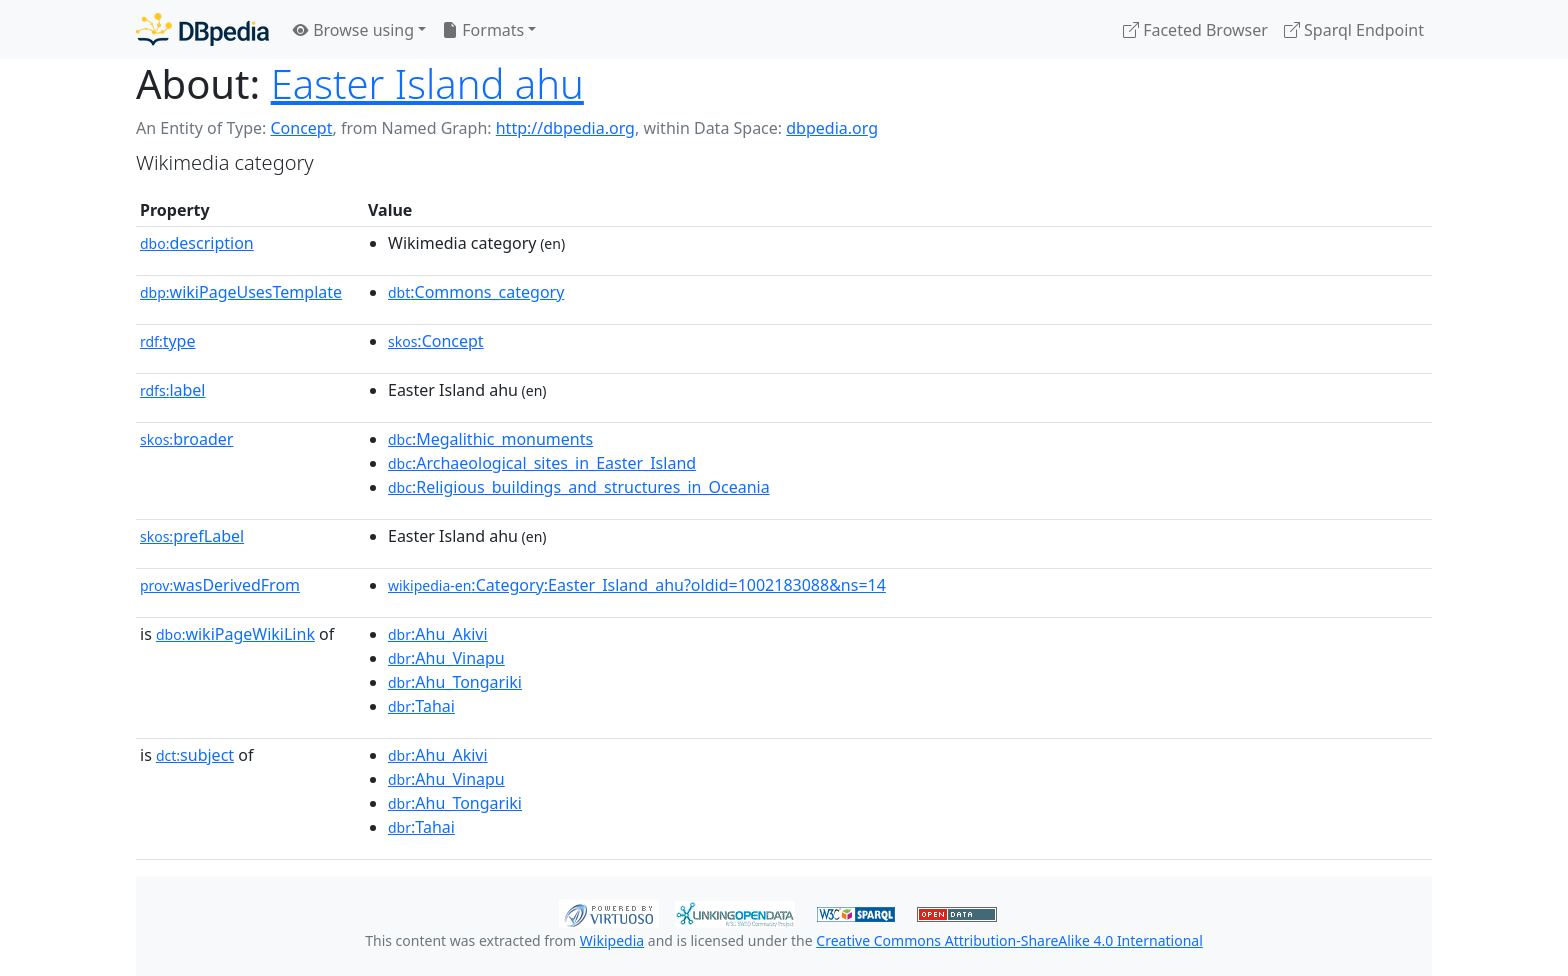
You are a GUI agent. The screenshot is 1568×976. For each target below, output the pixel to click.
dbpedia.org (832, 128)
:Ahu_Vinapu (446, 658)
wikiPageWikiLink (235, 634)
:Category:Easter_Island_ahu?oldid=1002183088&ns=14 (637, 585)
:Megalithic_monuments (490, 439)
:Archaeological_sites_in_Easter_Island (542, 463)
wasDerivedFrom (220, 585)
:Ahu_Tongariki (455, 682)
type (168, 341)
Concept (301, 128)
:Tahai (421, 706)
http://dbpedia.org (565, 128)
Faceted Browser (1195, 30)
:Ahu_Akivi (438, 634)
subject (195, 755)
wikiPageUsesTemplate (241, 292)
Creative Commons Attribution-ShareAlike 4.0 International (1009, 940)
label (173, 390)
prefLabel (192, 536)
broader (186, 439)
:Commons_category (476, 292)
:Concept (436, 341)
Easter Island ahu (427, 83)
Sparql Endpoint (1354, 30)
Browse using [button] (353, 30)
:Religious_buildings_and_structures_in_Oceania (579, 487)
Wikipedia (612, 940)
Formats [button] (483, 30)
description (197, 243)
